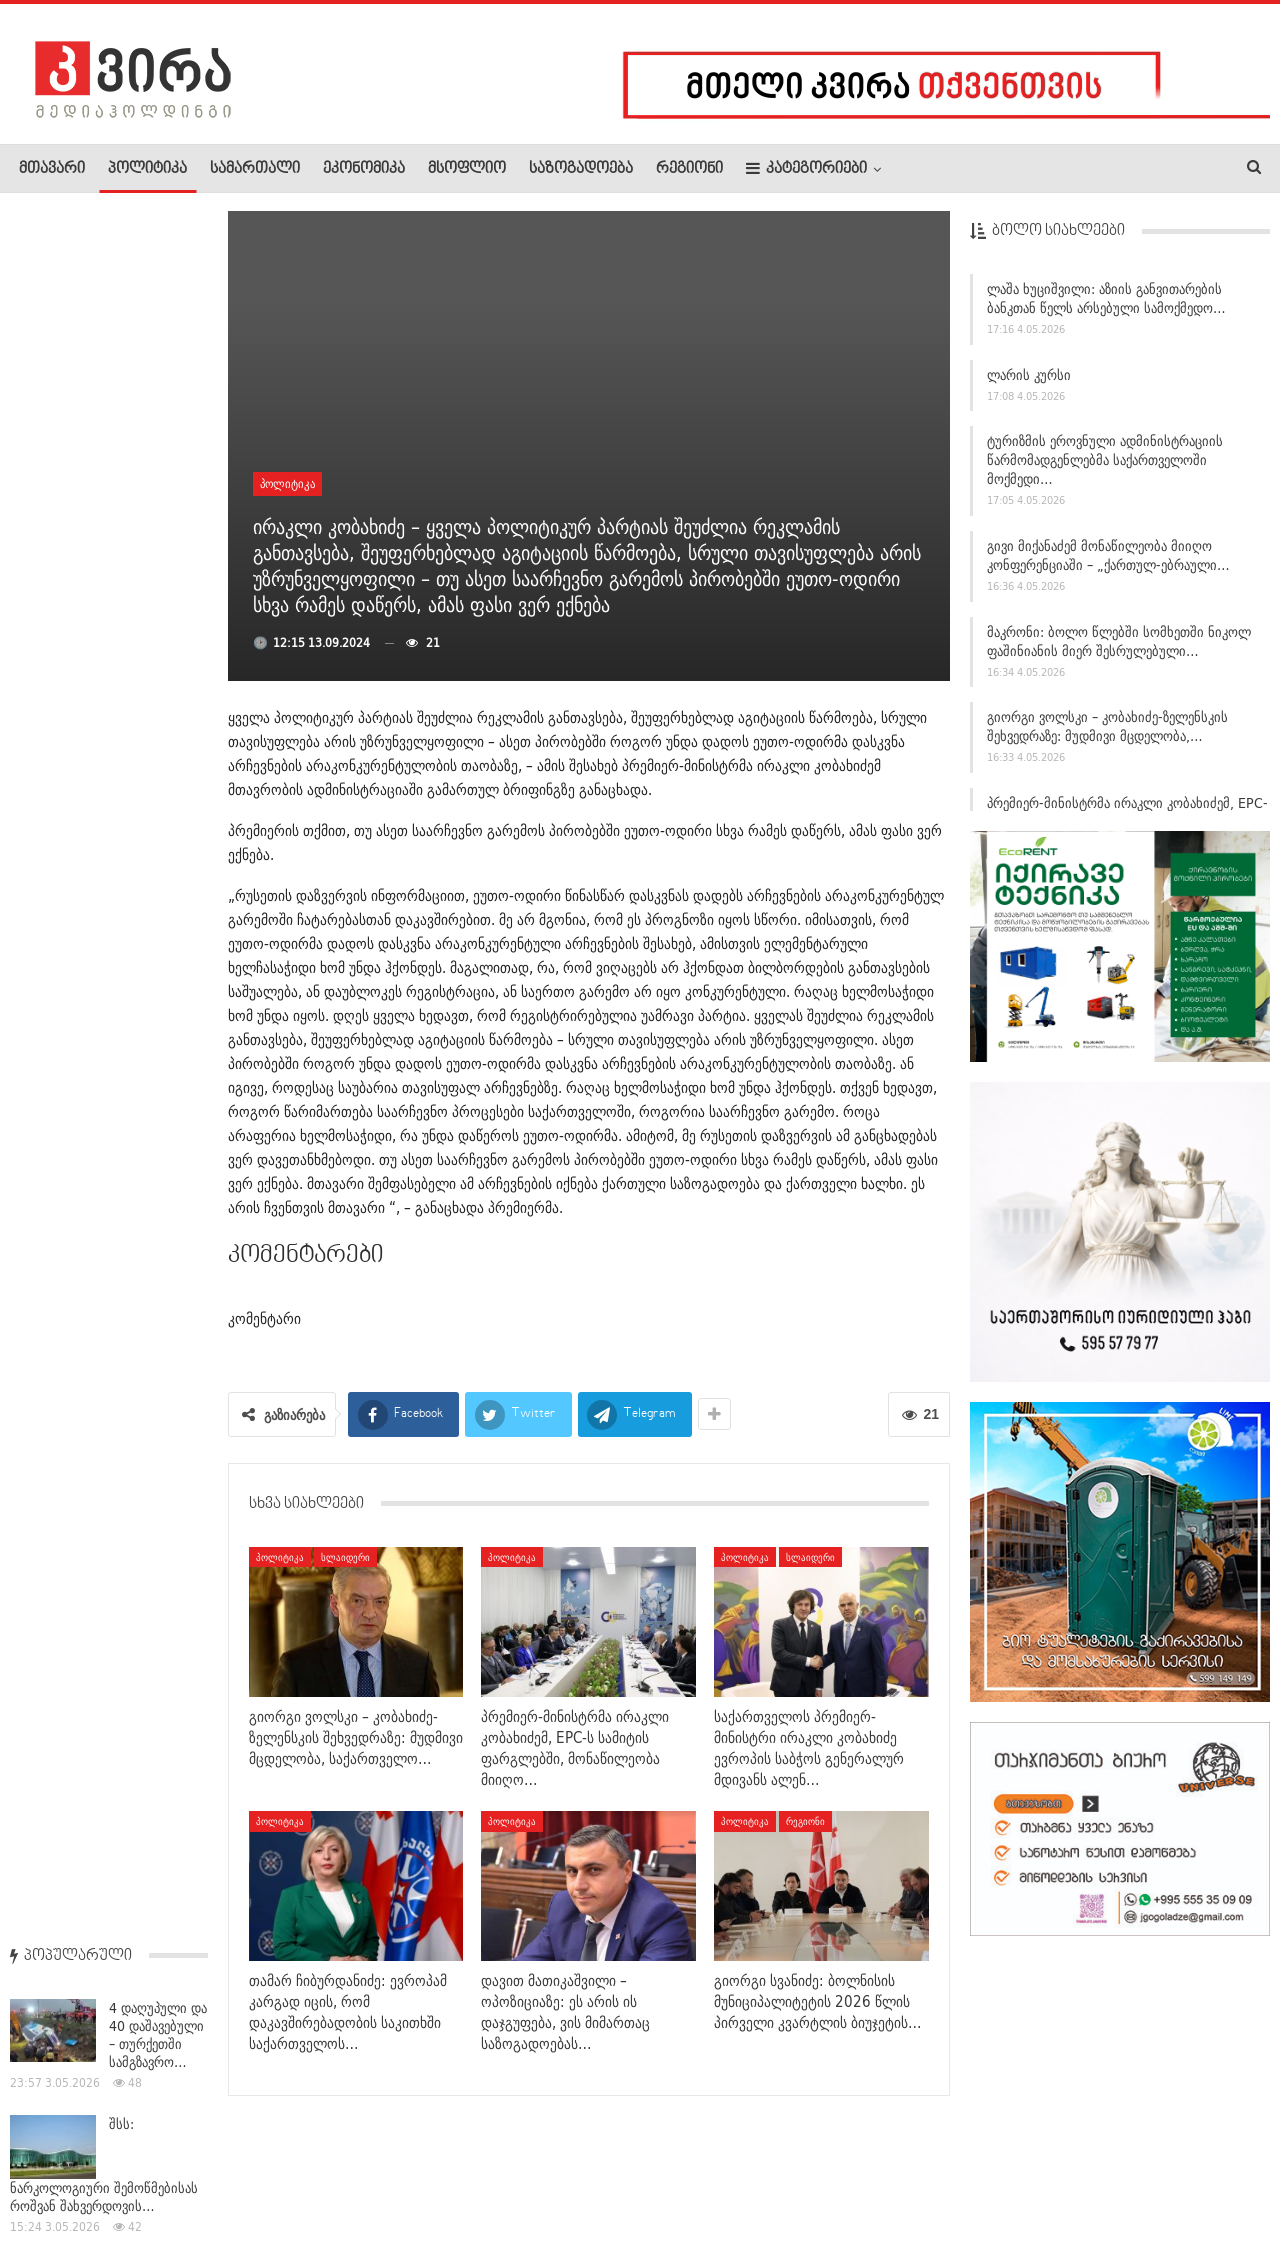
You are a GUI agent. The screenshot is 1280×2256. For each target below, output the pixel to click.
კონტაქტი (230, 2180)
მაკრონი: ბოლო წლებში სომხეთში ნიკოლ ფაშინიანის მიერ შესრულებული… (1119, 647)
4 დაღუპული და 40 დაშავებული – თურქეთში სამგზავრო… (158, 310)
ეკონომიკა (364, 169)
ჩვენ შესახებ (53, 2180)
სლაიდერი (345, 1557)
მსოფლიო (467, 169)
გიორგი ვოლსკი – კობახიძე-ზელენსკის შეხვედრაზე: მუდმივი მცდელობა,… (1107, 733)
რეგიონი (689, 169)
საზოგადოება (581, 169)
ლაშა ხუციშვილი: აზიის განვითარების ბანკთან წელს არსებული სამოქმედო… (1106, 304)
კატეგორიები (806, 168)
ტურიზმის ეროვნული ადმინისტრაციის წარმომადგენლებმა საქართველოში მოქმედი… (1105, 467)
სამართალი (255, 169)
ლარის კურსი (1029, 381)
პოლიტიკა (147, 169)
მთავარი (52, 169)
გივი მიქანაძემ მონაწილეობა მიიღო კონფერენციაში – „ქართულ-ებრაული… (1108, 561)
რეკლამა (147, 2180)
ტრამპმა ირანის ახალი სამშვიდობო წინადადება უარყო (108, 1136)
